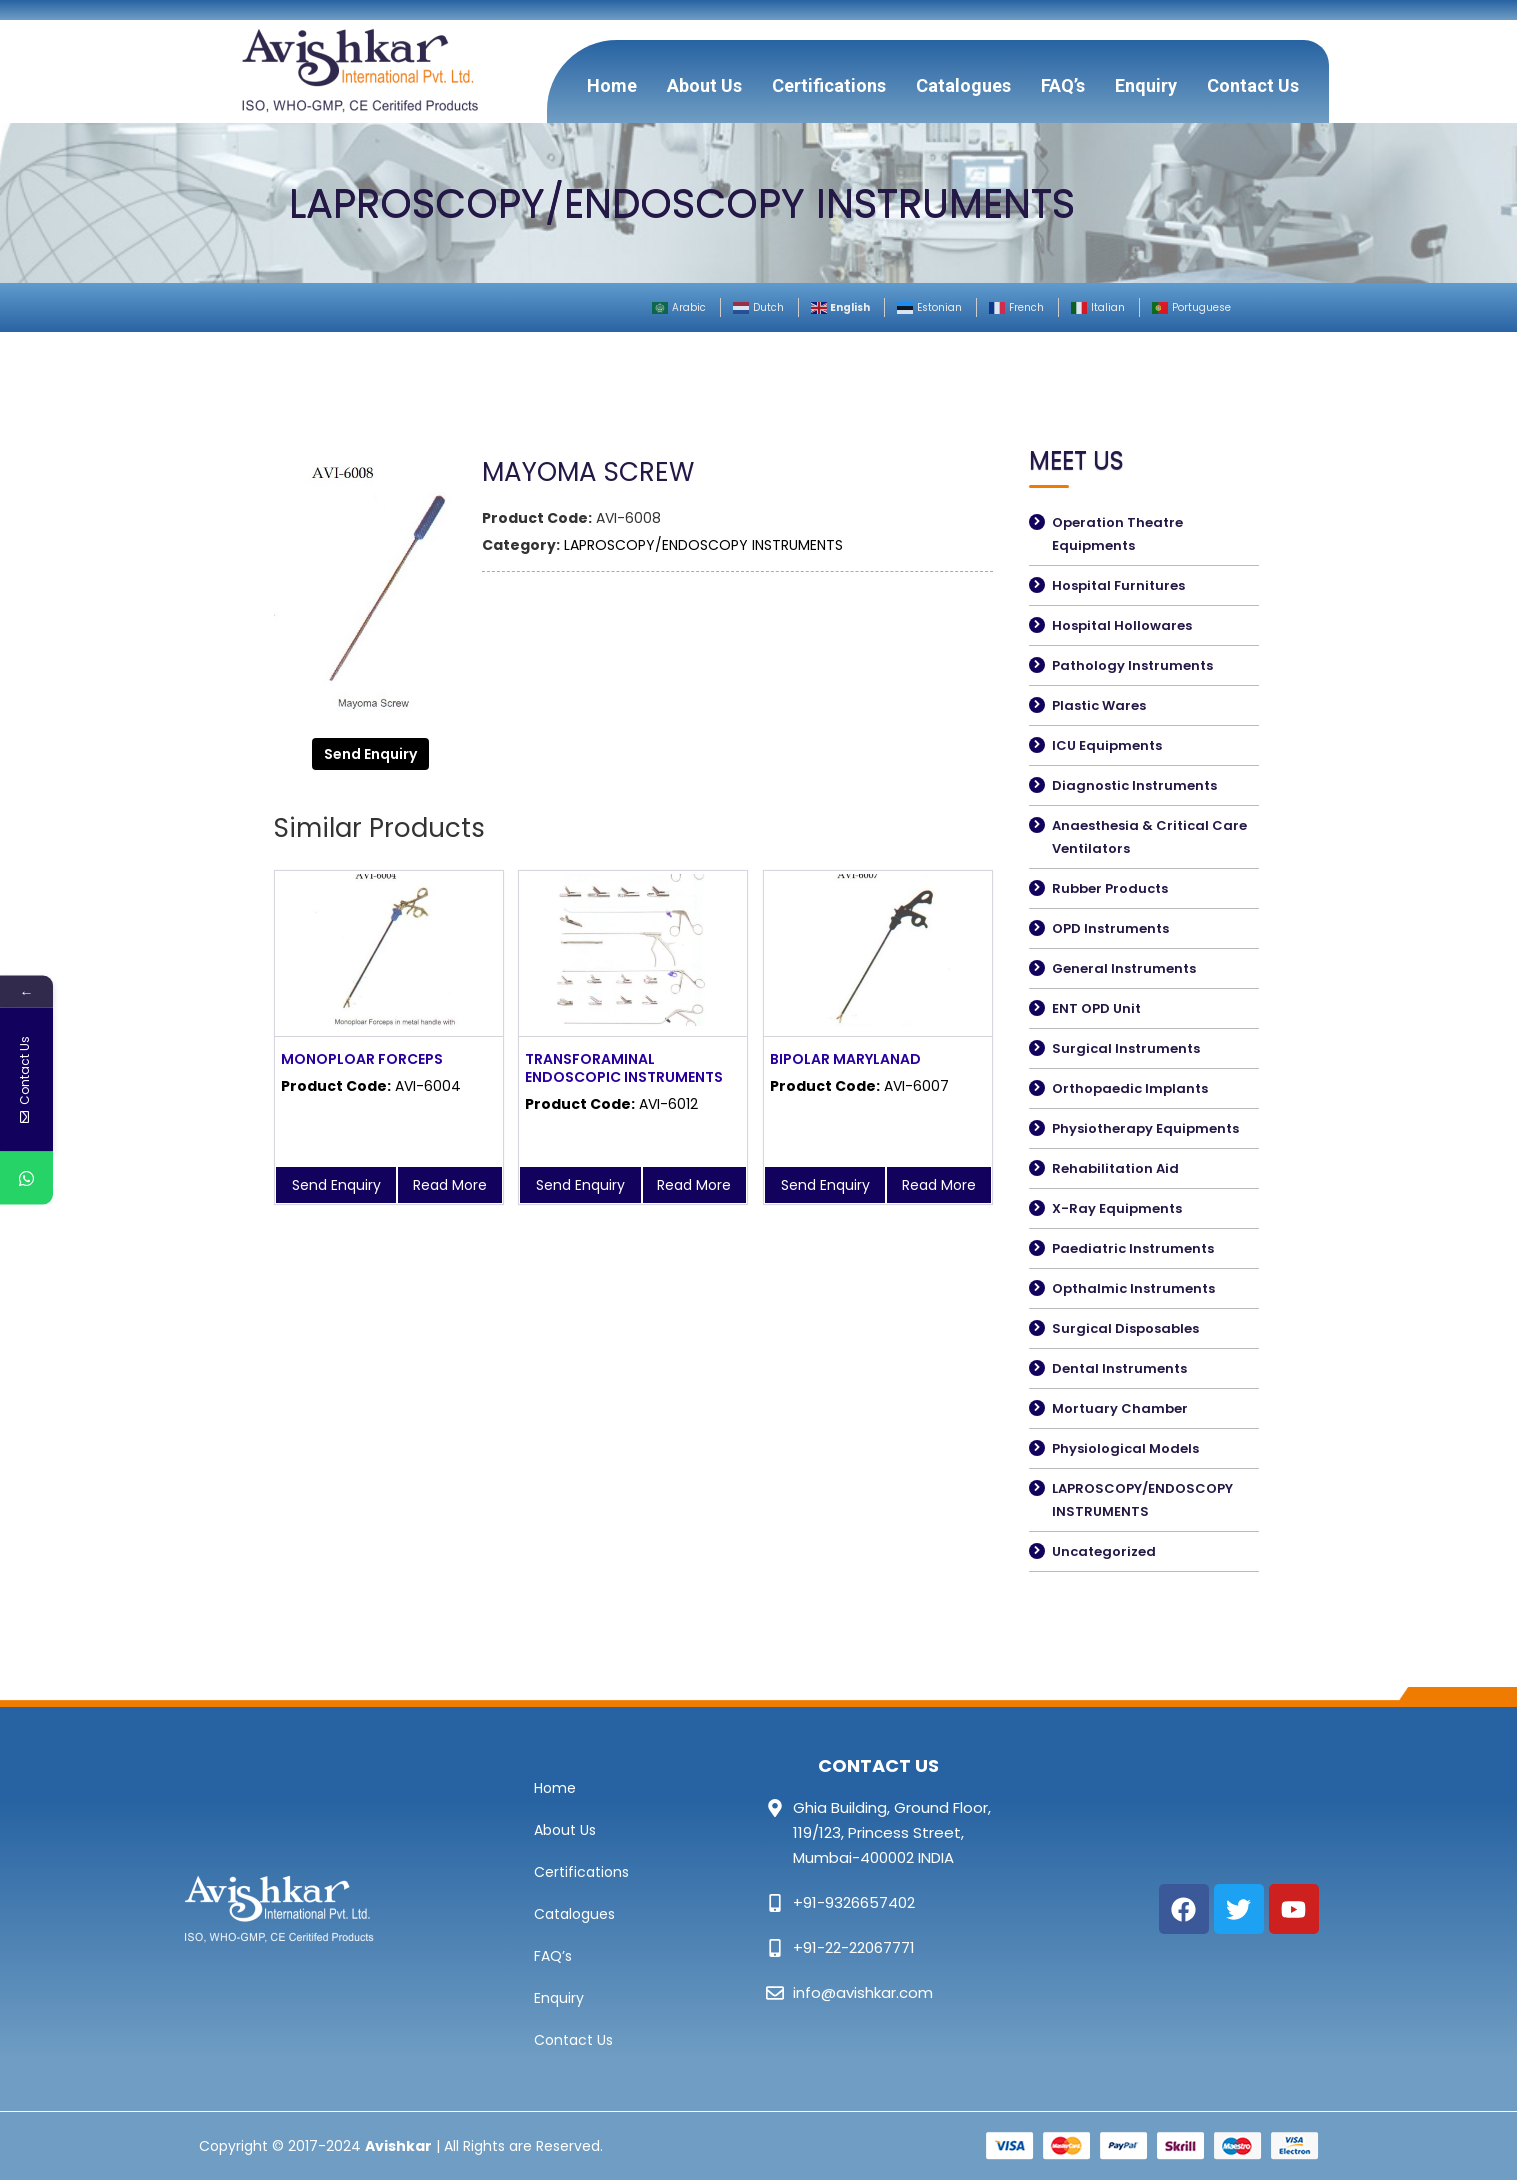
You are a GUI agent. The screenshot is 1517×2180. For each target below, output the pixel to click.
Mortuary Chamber (1120, 1408)
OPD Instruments (1110, 928)
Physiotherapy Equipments (1145, 1128)
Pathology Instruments (1132, 665)
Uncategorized (1104, 1551)
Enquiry (1146, 85)
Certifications (829, 85)
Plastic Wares (1099, 705)
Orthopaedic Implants (1130, 1088)
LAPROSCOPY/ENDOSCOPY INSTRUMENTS (703, 545)
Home (612, 85)
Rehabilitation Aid (1115, 1168)
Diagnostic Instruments (1134, 785)
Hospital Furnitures (1118, 585)
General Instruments (1124, 968)
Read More (450, 1185)
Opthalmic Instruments (1133, 1288)
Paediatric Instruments (1133, 1248)
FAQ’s (1063, 85)
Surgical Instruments (1126, 1048)
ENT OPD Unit (1096, 1008)
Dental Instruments (1119, 1368)
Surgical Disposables (1125, 1328)
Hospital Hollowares (1122, 625)
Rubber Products (1110, 888)
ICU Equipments (1107, 745)
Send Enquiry (370, 754)
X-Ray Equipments (1117, 1208)
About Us (704, 85)
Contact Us (1253, 85)
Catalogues (963, 85)
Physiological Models (1125, 1448)
